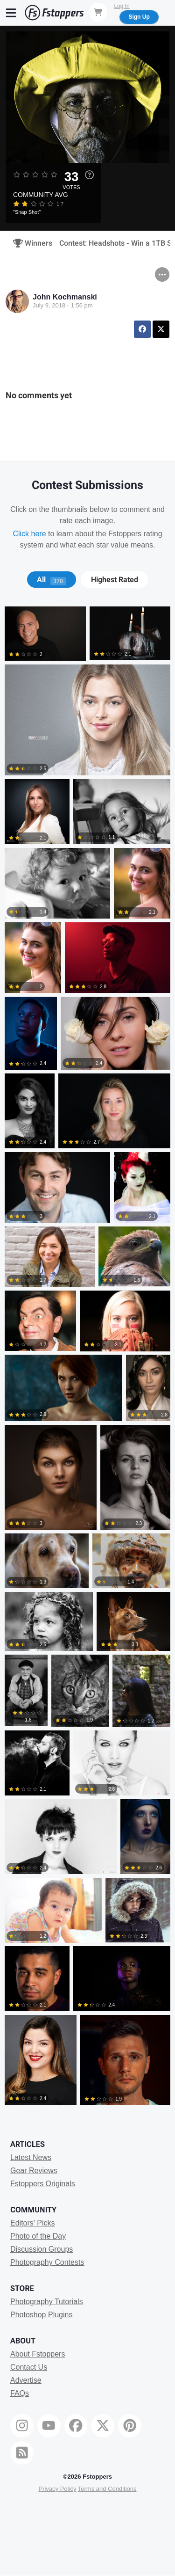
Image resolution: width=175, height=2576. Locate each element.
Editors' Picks (32, 2223)
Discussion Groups (41, 2249)
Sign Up (138, 17)
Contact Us (28, 2367)
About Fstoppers (37, 2354)
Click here (29, 534)
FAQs (19, 2393)
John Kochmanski (65, 297)
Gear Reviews (33, 2171)
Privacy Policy (57, 2488)
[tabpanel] (87, 1357)
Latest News (30, 2157)
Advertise (26, 2380)
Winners (29, 243)
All (51, 579)
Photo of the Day (38, 2236)
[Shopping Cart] (98, 12)
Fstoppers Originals (42, 2184)
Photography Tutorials (46, 2302)
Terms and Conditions (107, 2488)
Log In (121, 6)
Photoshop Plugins (41, 2315)
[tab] (51, 579)
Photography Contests (47, 2262)
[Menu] (11, 12)
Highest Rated (114, 579)
